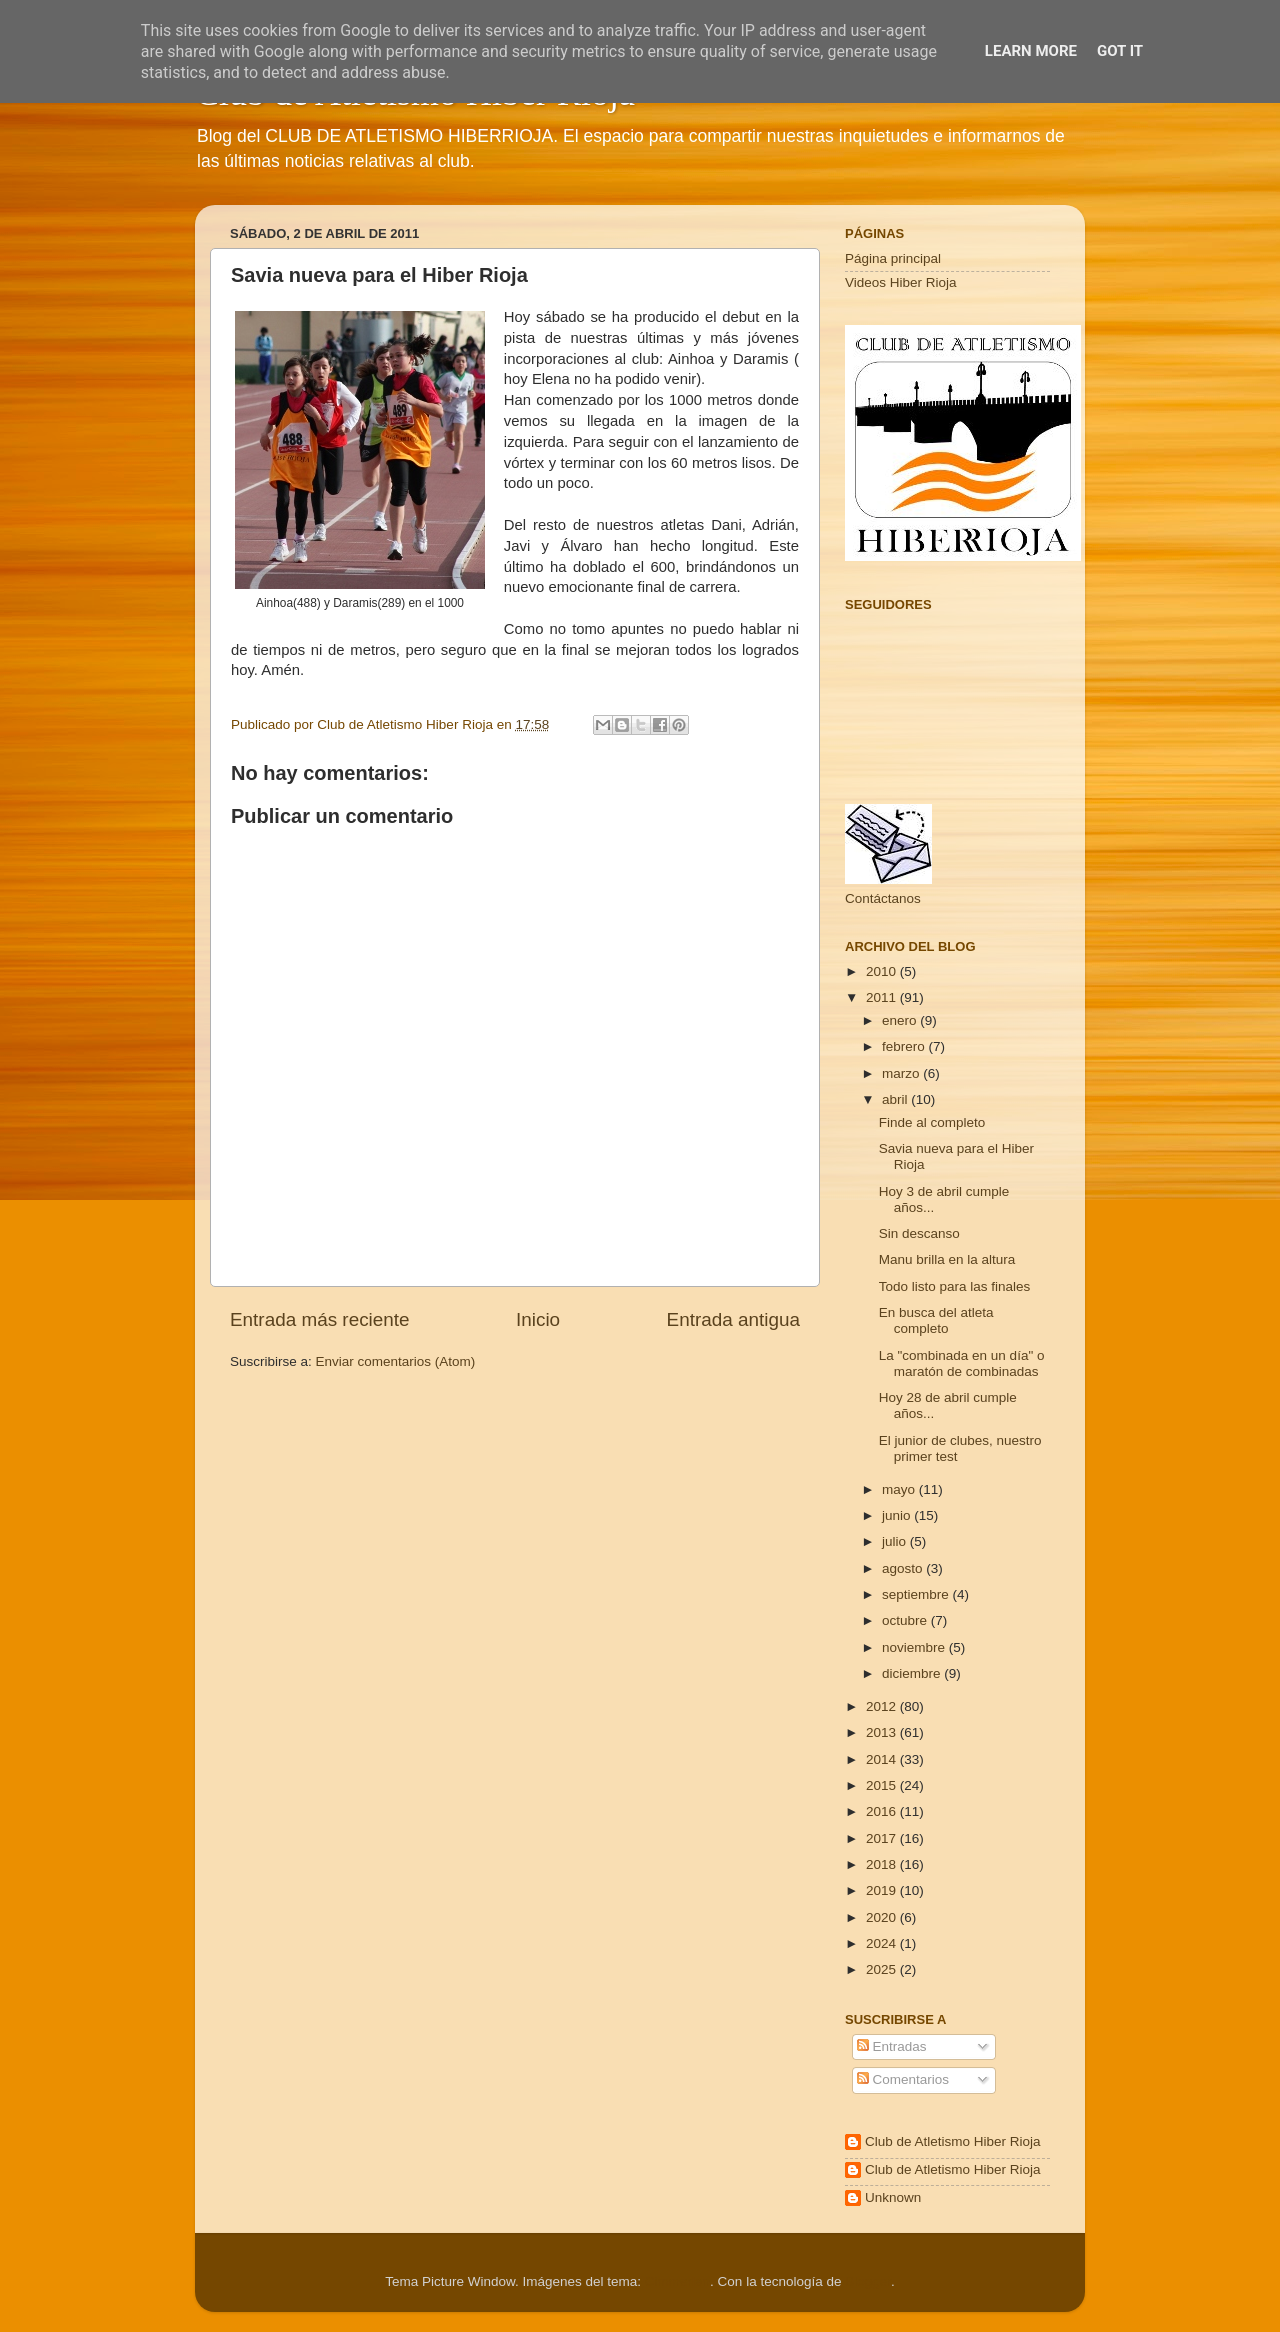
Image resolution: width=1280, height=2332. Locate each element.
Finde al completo (932, 1122)
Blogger (868, 2281)
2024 (883, 1943)
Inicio (538, 1319)
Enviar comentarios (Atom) (396, 1361)
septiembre (917, 1594)
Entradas (892, 2046)
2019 (883, 1890)
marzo (902, 1073)
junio (898, 1515)
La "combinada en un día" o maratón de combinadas (962, 1363)
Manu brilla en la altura (947, 1259)
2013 (883, 1732)
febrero (905, 1046)
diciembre (913, 1673)
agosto (904, 1568)
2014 (883, 1759)
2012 (883, 1706)
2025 (883, 1969)
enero (901, 1020)
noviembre (915, 1647)
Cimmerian (677, 2281)
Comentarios (903, 2079)
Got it (1120, 51)
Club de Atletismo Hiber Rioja (953, 2141)
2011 (883, 997)
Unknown (893, 2197)
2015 (883, 1785)
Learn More (1031, 51)
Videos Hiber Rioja (901, 282)
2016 (883, 1811)
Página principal (893, 258)
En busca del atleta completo (936, 1320)
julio (896, 1541)
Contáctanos (883, 898)
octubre (906, 1620)
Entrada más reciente (320, 1319)
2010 (883, 971)
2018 (883, 1864)
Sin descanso (919, 1233)
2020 (883, 1917)
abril (896, 1099)
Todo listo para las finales (955, 1286)
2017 (883, 1838)
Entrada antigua (733, 1319)
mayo (900, 1489)
